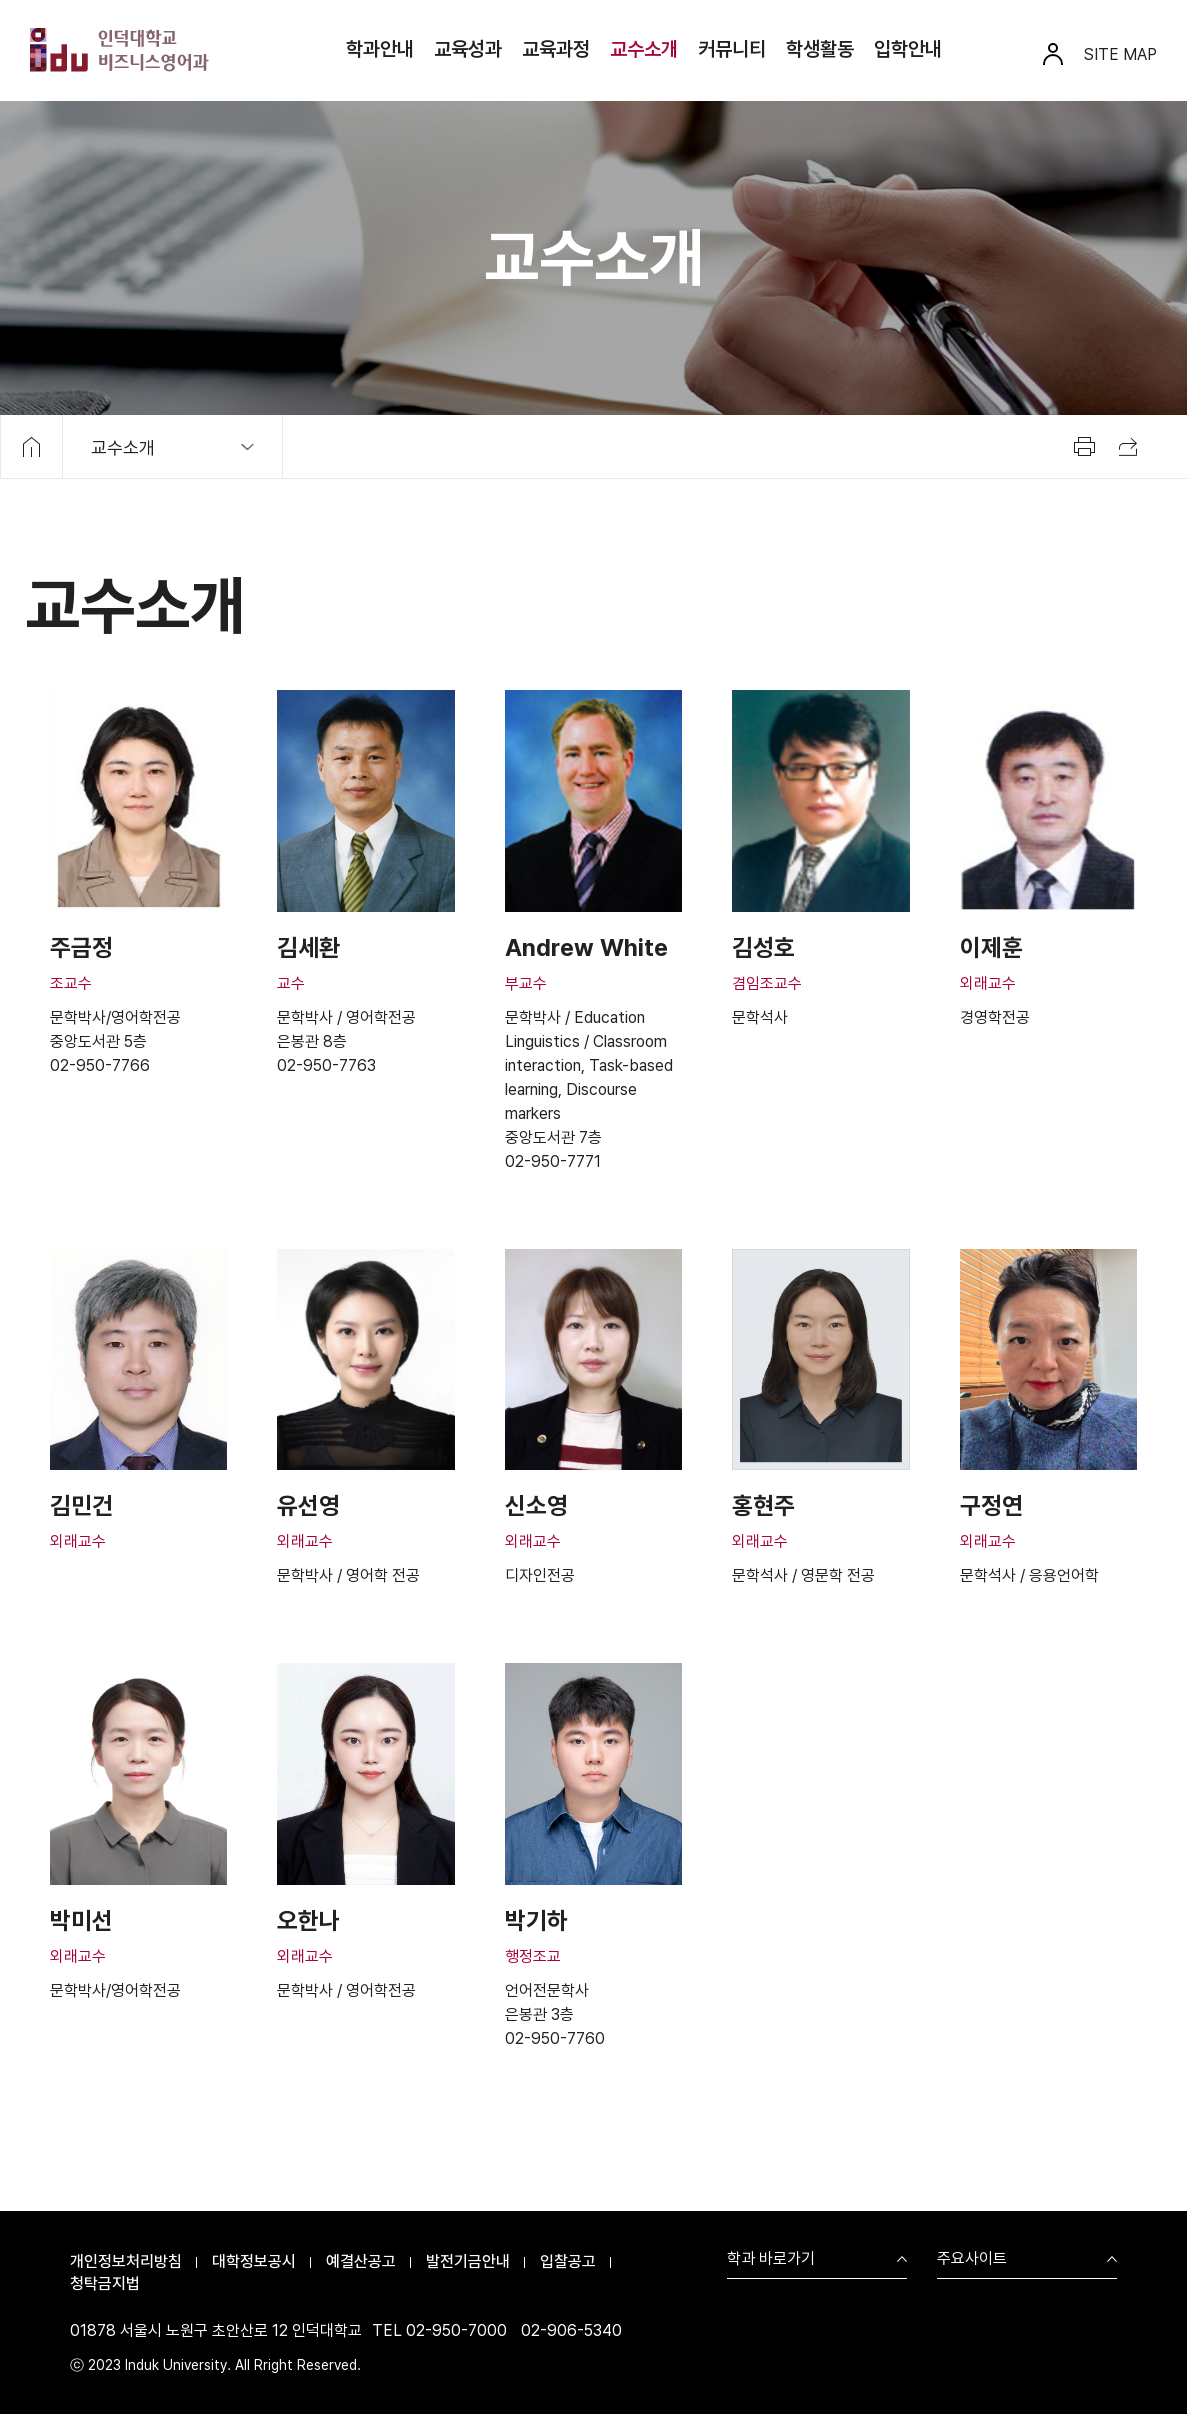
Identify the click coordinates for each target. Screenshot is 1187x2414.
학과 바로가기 (771, 2259)
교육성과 (468, 49)
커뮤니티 (732, 49)
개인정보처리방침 (126, 2261)
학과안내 (380, 49)
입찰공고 (568, 2261)
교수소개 (644, 49)
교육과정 (556, 49)
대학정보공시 (254, 2261)
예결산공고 (361, 2261)
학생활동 (820, 49)
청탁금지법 (105, 2283)
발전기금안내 (468, 2261)
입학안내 (908, 49)
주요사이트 (972, 2259)
